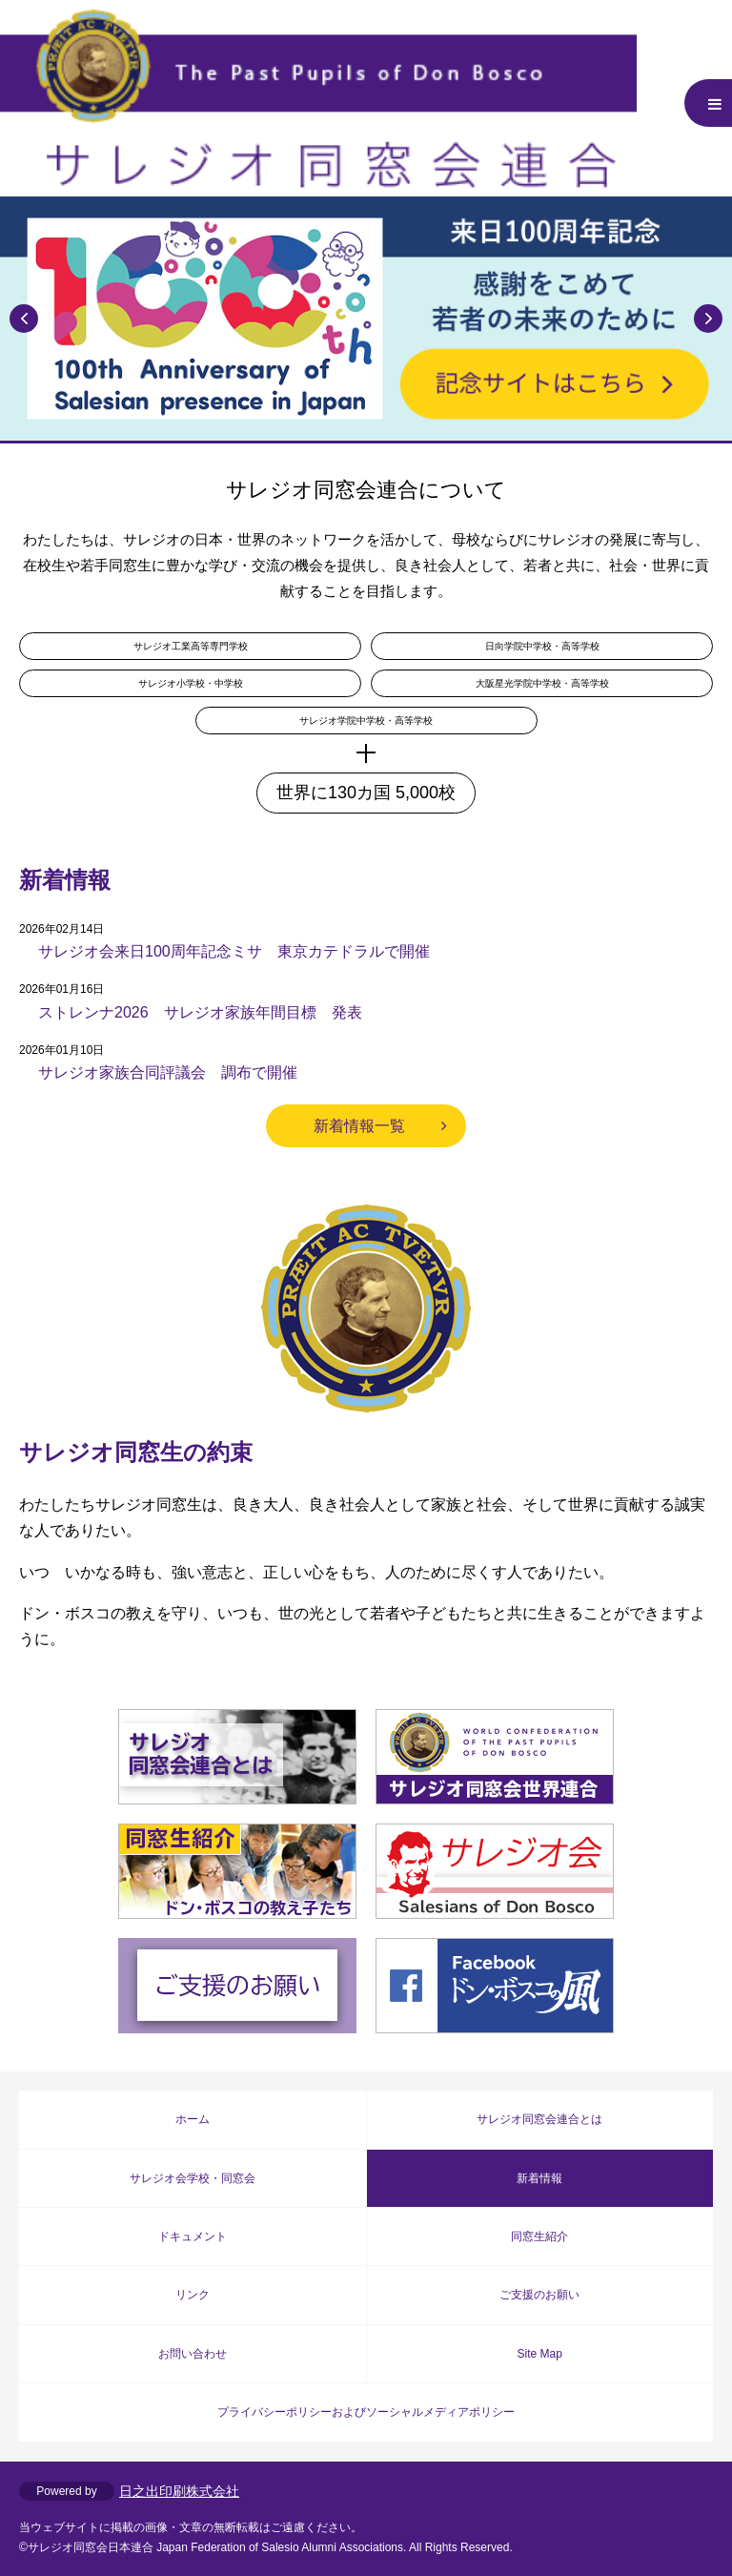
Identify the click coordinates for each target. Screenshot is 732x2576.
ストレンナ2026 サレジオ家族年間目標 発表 (200, 1012)
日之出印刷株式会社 (179, 2491)
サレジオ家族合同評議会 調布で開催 (167, 1072)
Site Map (540, 2353)
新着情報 (539, 2178)
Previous (24, 318)
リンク (192, 2294)
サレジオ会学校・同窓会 (192, 2178)
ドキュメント (192, 2236)
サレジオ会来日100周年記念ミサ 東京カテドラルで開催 (234, 951)
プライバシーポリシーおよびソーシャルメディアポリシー (366, 2412)
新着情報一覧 (359, 1126)
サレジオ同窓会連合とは (539, 2119)
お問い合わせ (192, 2353)
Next (708, 318)
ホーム (192, 2119)
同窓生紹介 (539, 2236)
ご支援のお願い (539, 2294)
